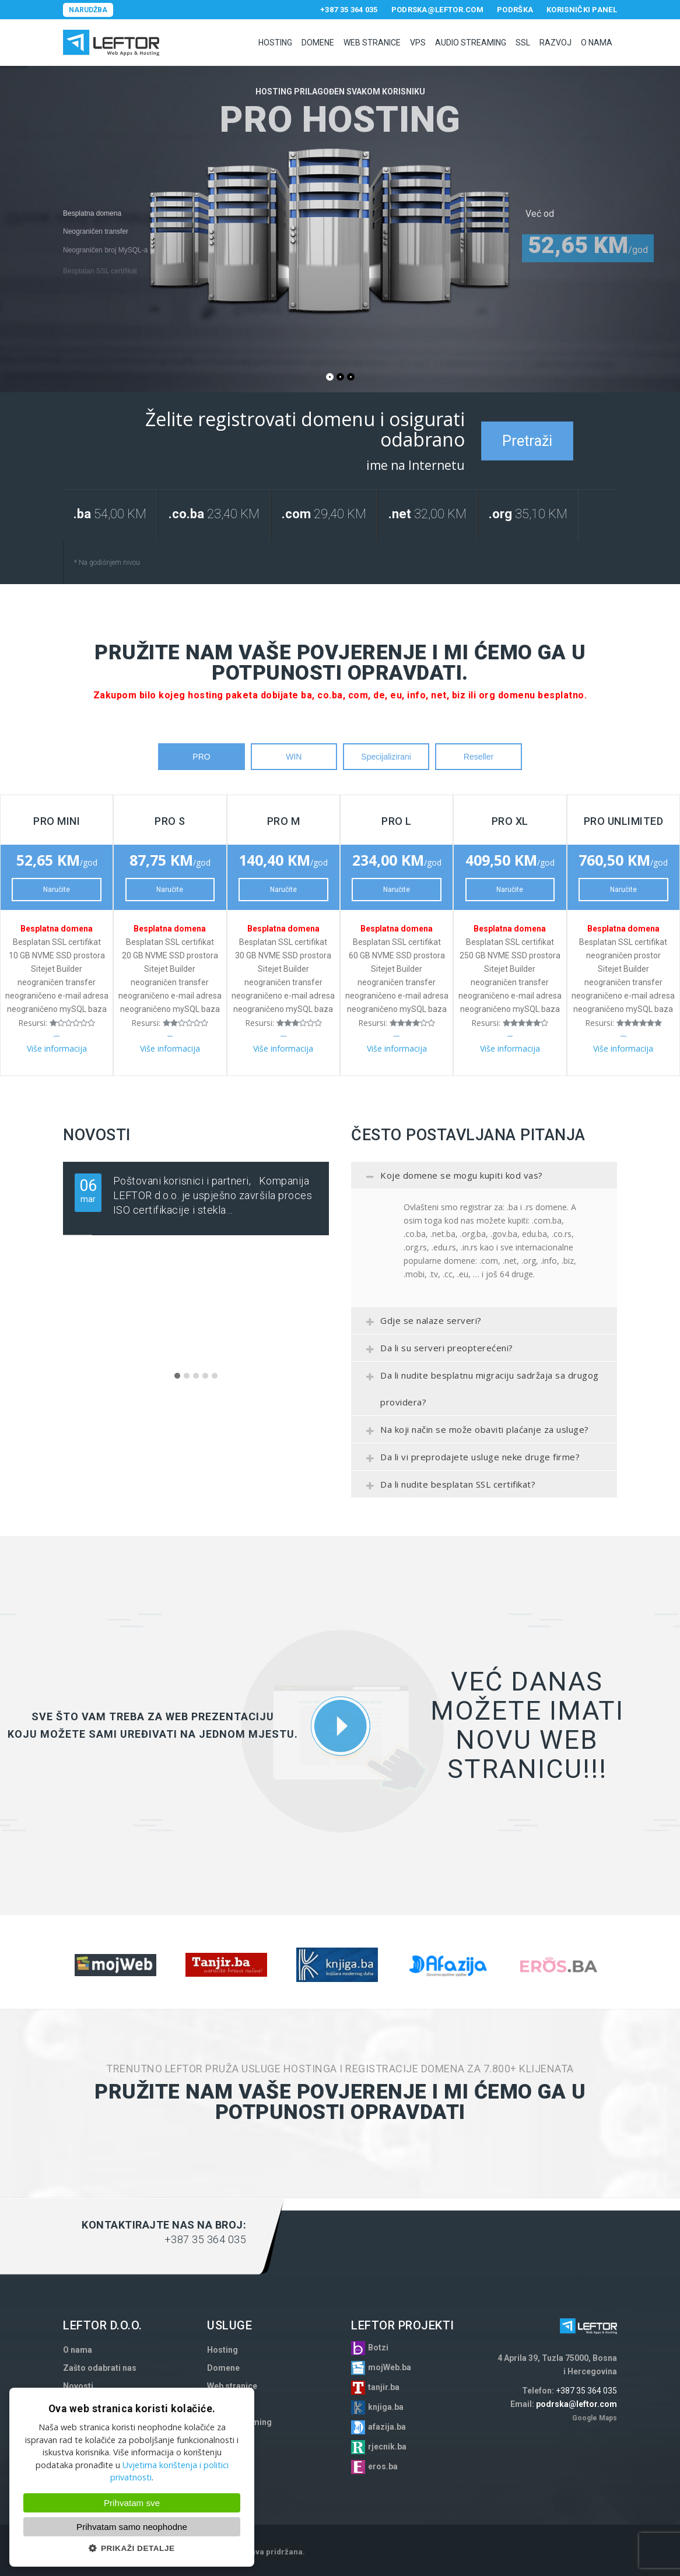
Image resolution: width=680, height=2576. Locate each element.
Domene (318, 42)
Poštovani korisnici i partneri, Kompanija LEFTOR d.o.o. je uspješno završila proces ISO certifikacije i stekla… (213, 1195)
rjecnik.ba (387, 2446)
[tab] (484, 1175)
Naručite (56, 889)
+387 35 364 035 (349, 9)
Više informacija (57, 1048)
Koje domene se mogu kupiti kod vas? (451, 1178)
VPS (418, 42)
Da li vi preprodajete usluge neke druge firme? (470, 1460)
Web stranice (372, 42)
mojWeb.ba (389, 2367)
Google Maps (594, 2418)
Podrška (515, 9)
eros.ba (383, 2466)
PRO (201, 756)
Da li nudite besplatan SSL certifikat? (447, 1487)
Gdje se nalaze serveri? (421, 1324)
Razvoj (555, 42)
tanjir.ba (383, 2387)
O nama (596, 42)
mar (88, 1190)
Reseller (478, 756)
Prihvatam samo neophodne (131, 2527)
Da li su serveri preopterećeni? (436, 1351)
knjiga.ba (386, 2407)
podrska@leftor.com (437, 9)
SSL (523, 42)
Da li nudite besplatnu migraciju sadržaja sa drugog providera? (479, 1388)
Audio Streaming (470, 42)
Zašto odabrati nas (99, 2368)
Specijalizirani (386, 756)
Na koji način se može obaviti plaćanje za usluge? (474, 1433)
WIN (294, 756)
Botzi (378, 2347)
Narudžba (88, 10)
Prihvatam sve (132, 2503)
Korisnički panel (581, 9)
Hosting (275, 42)
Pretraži (527, 441)
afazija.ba (387, 2426)
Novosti (78, 2386)
